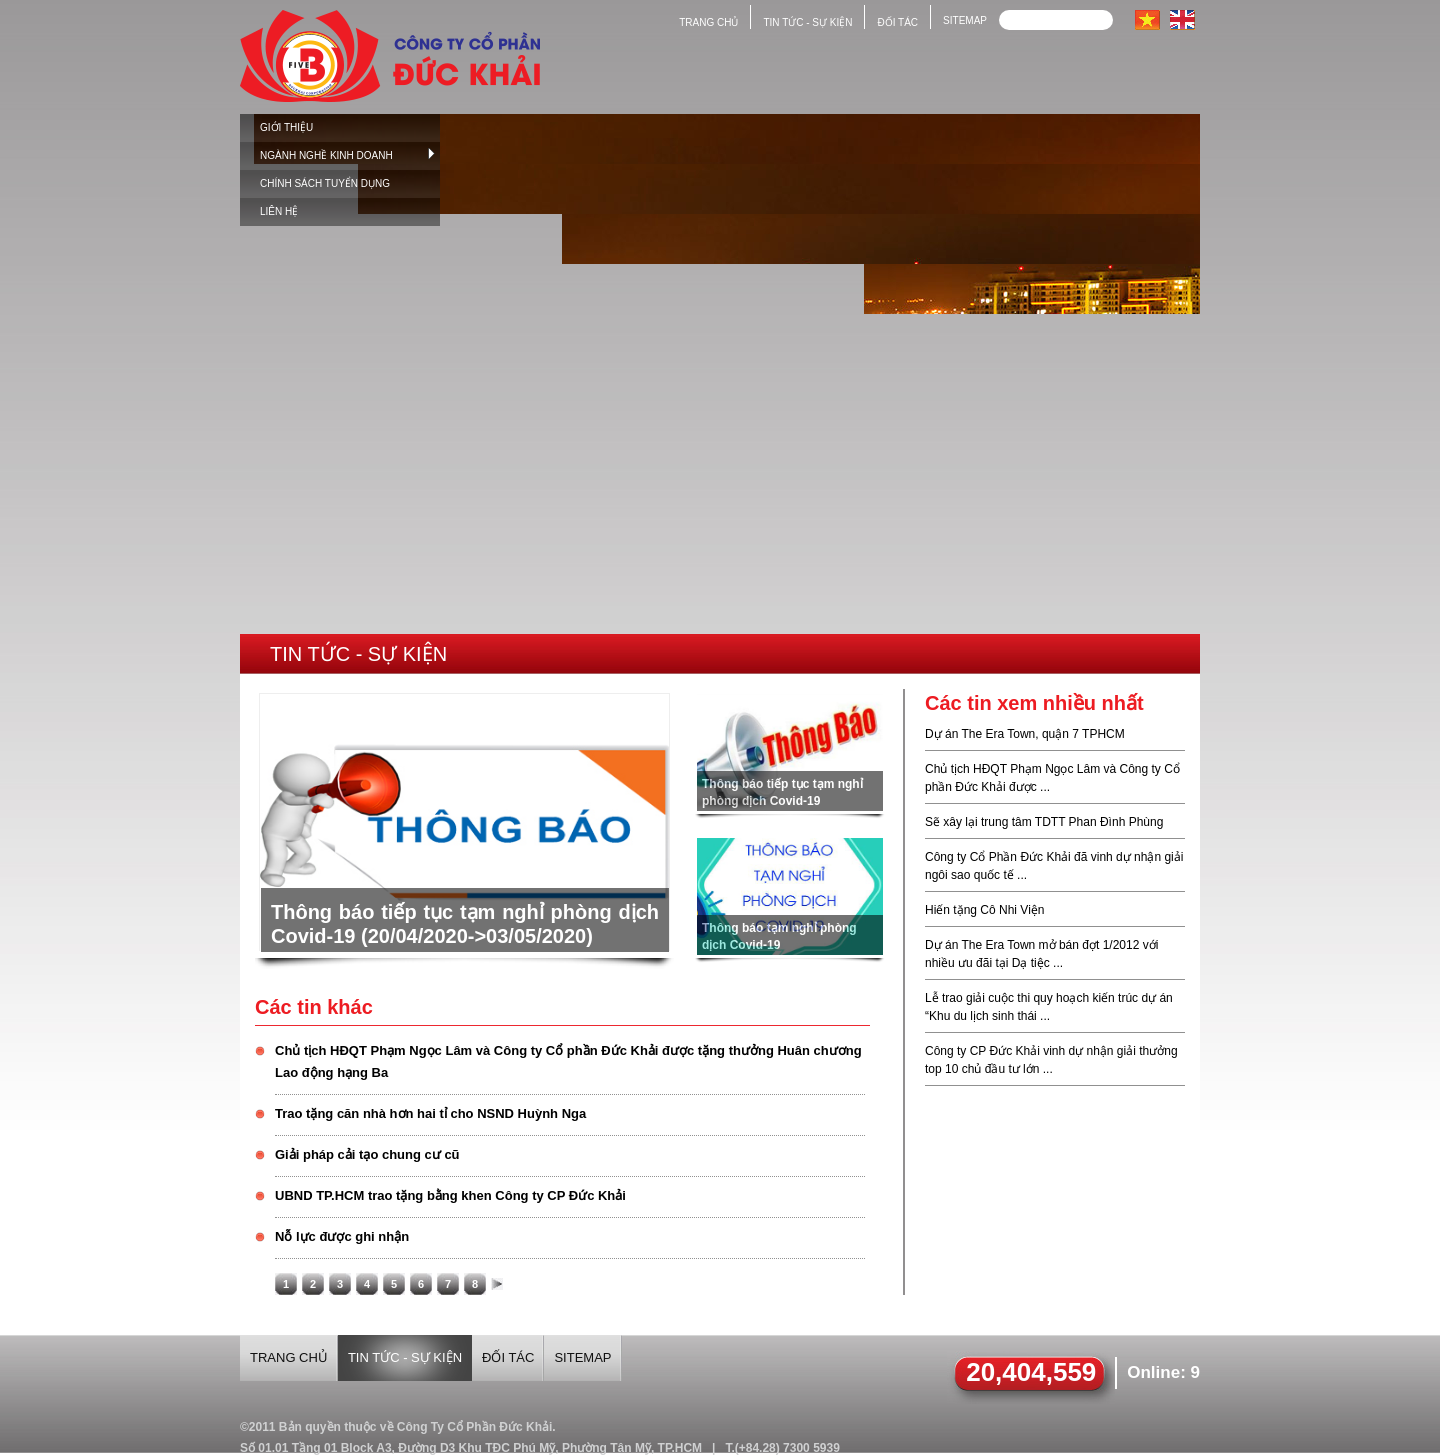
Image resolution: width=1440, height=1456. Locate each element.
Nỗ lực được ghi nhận (342, 1236)
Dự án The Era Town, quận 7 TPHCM (1025, 734)
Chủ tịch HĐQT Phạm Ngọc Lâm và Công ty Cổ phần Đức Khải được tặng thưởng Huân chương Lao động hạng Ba (568, 1061)
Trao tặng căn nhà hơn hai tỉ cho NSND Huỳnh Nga (430, 1113)
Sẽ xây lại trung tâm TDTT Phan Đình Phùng (1044, 822)
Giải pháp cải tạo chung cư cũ (367, 1154)
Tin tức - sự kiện (807, 22)
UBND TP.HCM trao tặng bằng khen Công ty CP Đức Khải (450, 1195)
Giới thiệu (286, 127)
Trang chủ (708, 22)
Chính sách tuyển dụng (325, 183)
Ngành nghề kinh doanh (347, 154)
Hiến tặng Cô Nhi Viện (985, 910)
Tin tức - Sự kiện (358, 654)
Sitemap (965, 20)
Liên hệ (279, 211)
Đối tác (897, 22)
